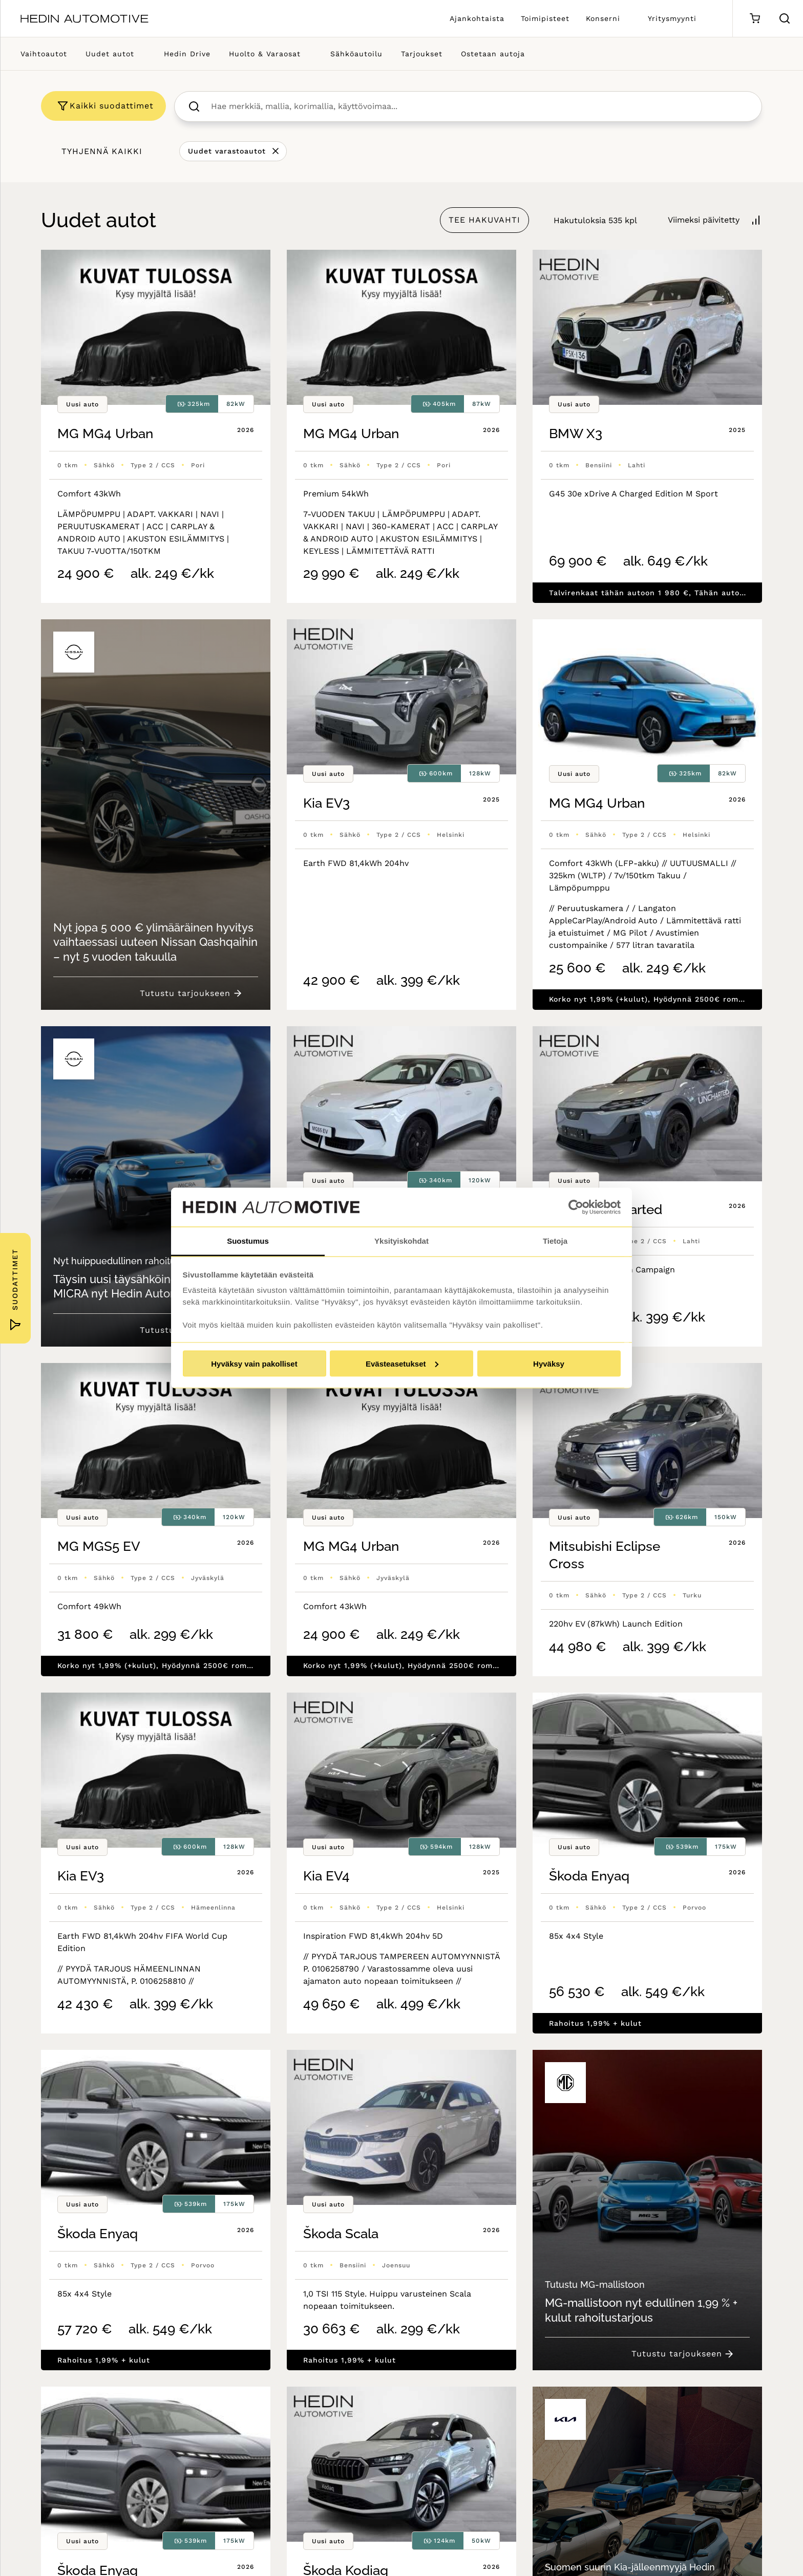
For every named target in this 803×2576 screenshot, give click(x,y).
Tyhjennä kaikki (101, 151)
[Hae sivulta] (784, 18)
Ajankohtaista (477, 18)
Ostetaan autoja (493, 54)
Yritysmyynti (672, 18)
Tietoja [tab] (555, 1241)
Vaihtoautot (43, 54)
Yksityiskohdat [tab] (401, 1241)
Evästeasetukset (402, 1363)
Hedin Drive (187, 54)
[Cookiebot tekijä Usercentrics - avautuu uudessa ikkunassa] (576, 1207)
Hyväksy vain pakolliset (254, 1363)
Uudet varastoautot (227, 151)
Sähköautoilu (356, 54)
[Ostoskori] (754, 18)
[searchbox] (479, 106)
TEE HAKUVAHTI (484, 220)
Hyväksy (548, 1363)
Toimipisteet (545, 18)
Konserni (603, 18)
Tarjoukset (421, 54)
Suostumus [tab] (248, 1241)
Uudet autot (110, 54)
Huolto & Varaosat (265, 54)
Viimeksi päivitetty (703, 220)
